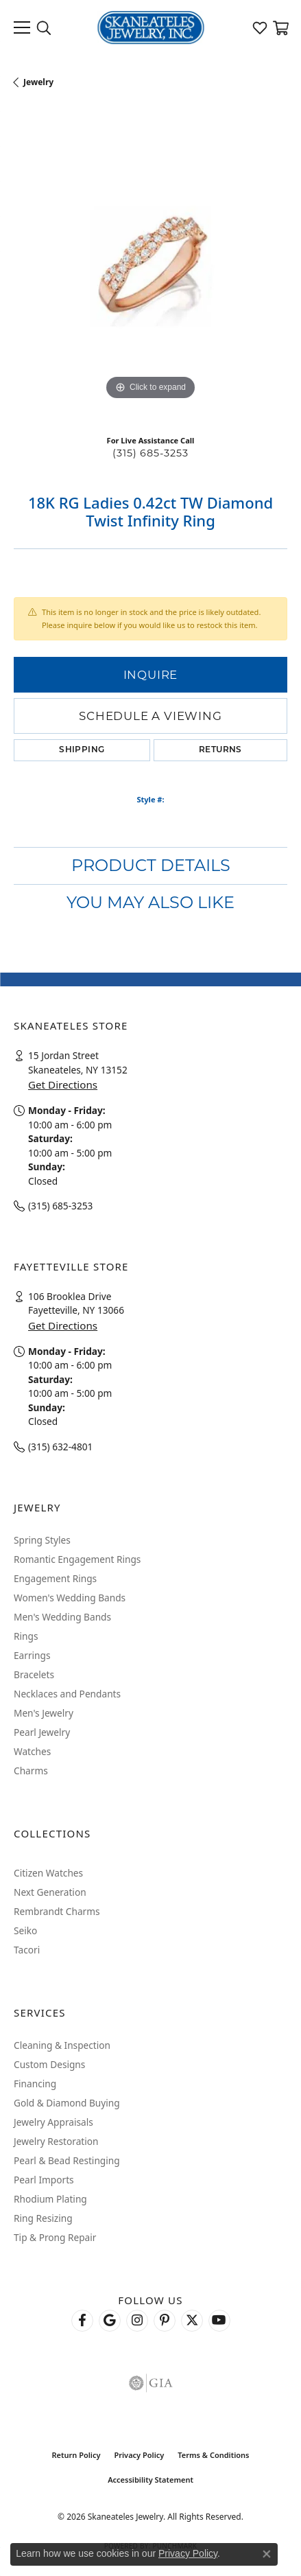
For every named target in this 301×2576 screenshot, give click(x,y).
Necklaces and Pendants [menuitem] (67, 1693)
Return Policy (75, 2455)
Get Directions (62, 1084)
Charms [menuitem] (31, 1770)
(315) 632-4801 (60, 1446)
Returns (220, 750)
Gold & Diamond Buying (67, 2102)
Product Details (150, 865)
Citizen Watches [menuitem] (48, 1872)
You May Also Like (150, 902)
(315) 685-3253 (150, 453)
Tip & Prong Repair (55, 2237)
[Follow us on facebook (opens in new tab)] (82, 2321)
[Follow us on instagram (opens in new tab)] (137, 2321)
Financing (35, 2083)
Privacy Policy (139, 2455)
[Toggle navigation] (22, 27)
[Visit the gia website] (151, 2383)
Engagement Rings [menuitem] (55, 1578)
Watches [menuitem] (32, 1751)
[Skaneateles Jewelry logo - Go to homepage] (150, 27)
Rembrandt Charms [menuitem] (57, 1911)
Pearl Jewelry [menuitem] (42, 1732)
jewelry (38, 82)
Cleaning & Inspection (62, 2045)
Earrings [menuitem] (32, 1655)
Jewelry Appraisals (53, 2121)
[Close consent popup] (267, 2554)
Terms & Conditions (213, 2455)
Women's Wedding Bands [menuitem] (69, 1597)
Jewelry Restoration (56, 2141)
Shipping (81, 750)
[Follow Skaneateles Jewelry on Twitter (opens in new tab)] (192, 2321)
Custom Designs (49, 2064)
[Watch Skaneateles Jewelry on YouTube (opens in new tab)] (219, 2321)
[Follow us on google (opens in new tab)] (110, 2321)
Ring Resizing (43, 2218)
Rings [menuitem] (26, 1636)
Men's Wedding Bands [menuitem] (62, 1616)
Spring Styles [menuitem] (42, 1539)
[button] (44, 27)
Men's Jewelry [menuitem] (43, 1712)
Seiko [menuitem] (25, 1930)
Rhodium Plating (50, 2198)
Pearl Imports (44, 2179)
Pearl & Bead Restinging (67, 2160)
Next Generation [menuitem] (50, 1892)
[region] (150, 267)
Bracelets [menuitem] (34, 1674)
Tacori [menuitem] (27, 1949)
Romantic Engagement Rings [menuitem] (77, 1559)
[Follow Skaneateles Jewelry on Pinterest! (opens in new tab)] (165, 2321)
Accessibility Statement (150, 2479)
